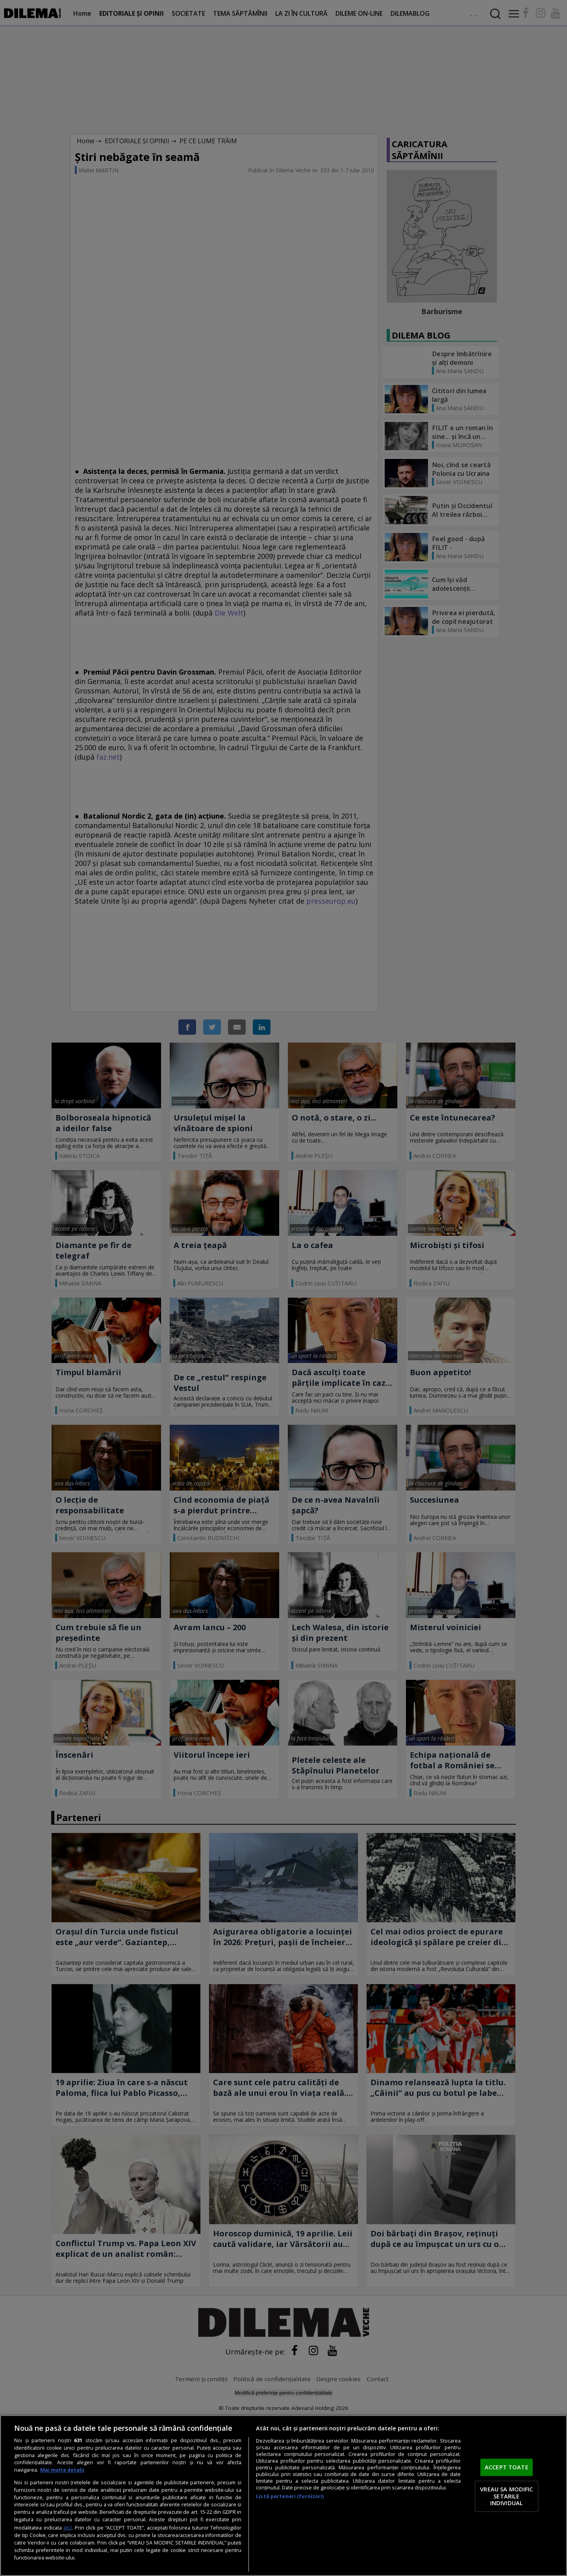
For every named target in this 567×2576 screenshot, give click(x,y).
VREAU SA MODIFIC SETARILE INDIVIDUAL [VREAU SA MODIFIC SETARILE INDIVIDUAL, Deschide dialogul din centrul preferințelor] (506, 2496)
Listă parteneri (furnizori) (290, 2496)
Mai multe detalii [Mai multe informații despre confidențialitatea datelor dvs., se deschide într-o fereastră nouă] (62, 2470)
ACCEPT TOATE (506, 2467)
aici (67, 2527)
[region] (283, 2495)
